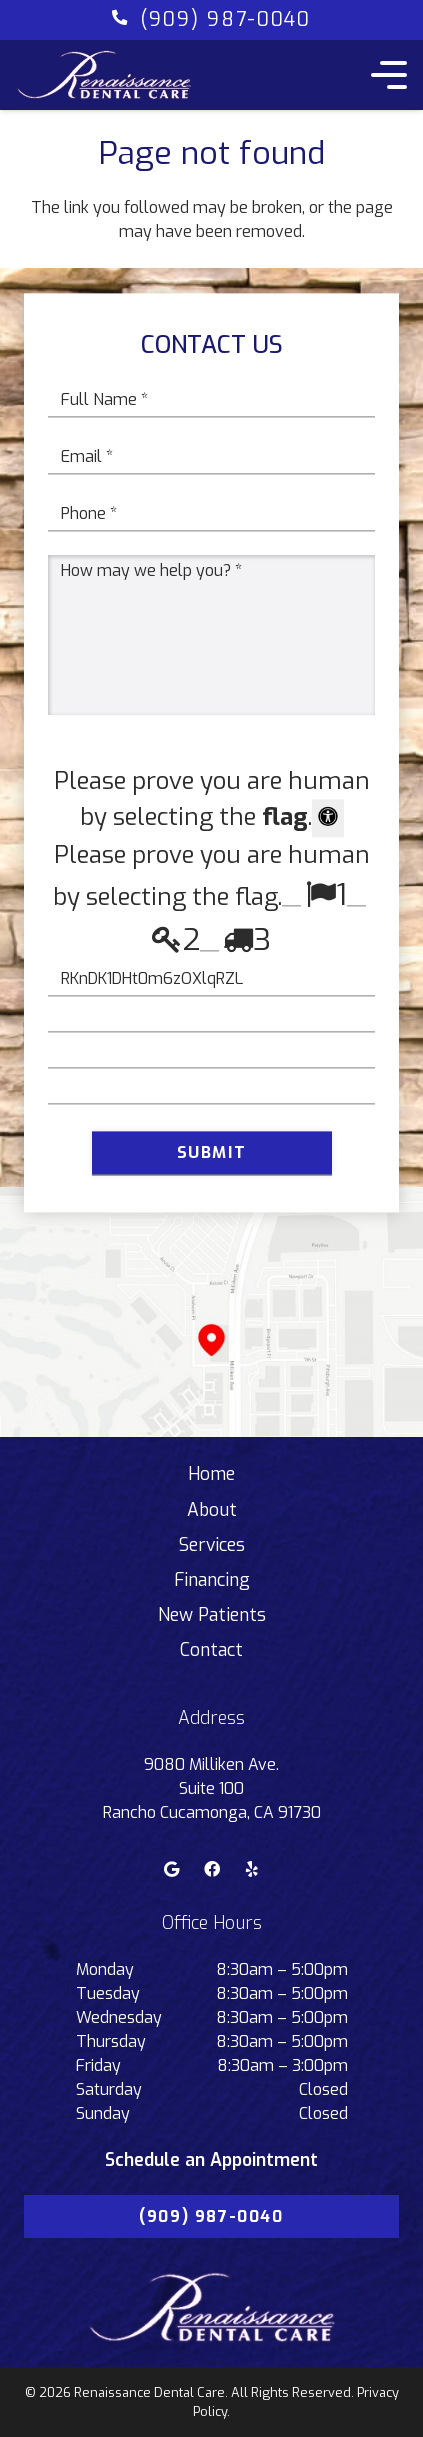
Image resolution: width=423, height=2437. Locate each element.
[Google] (172, 1869)
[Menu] (385, 75)
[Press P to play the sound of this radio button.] (291, 896)
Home (211, 1474)
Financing (212, 1580)
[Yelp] (252, 1869)
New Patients (212, 1615)
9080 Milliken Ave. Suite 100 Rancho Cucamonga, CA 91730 (212, 1788)
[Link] (104, 75)
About (212, 1510)
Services (212, 1545)
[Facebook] (212, 1869)
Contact (211, 1650)
